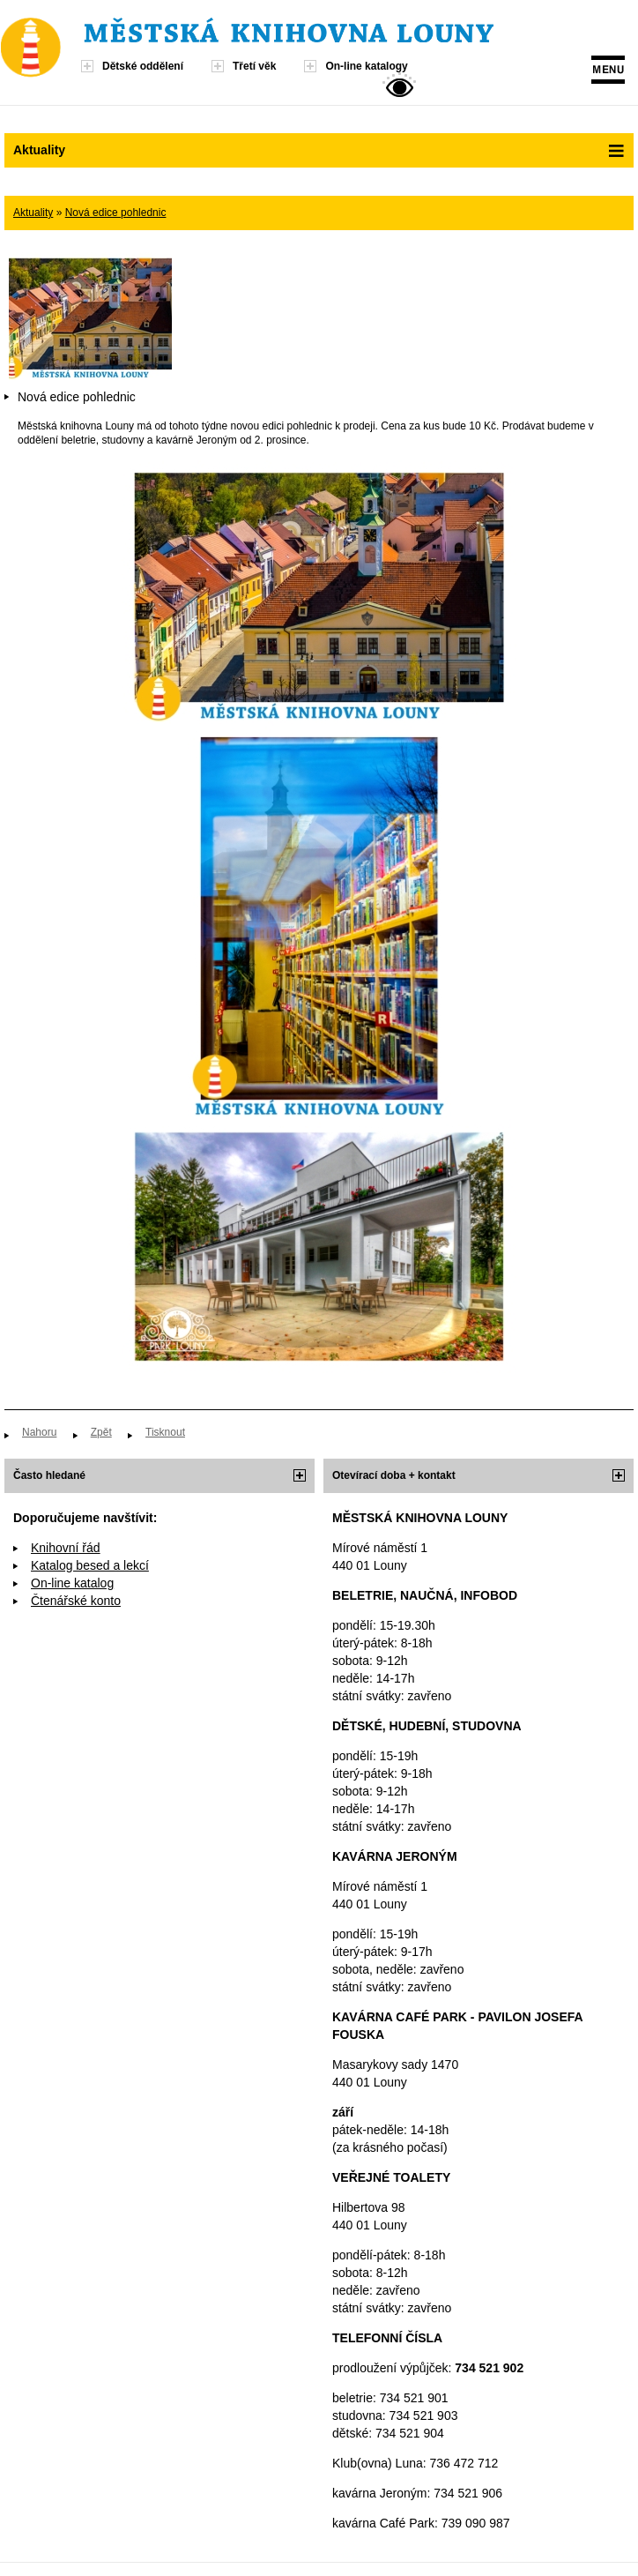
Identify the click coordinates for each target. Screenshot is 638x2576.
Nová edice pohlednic (116, 212)
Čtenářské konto (76, 1601)
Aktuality (33, 212)
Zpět (101, 1432)
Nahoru (39, 1432)
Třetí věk (254, 66)
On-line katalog (72, 1583)
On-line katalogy (366, 66)
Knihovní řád (65, 1548)
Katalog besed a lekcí (90, 1565)
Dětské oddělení (142, 66)
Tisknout (165, 1432)
